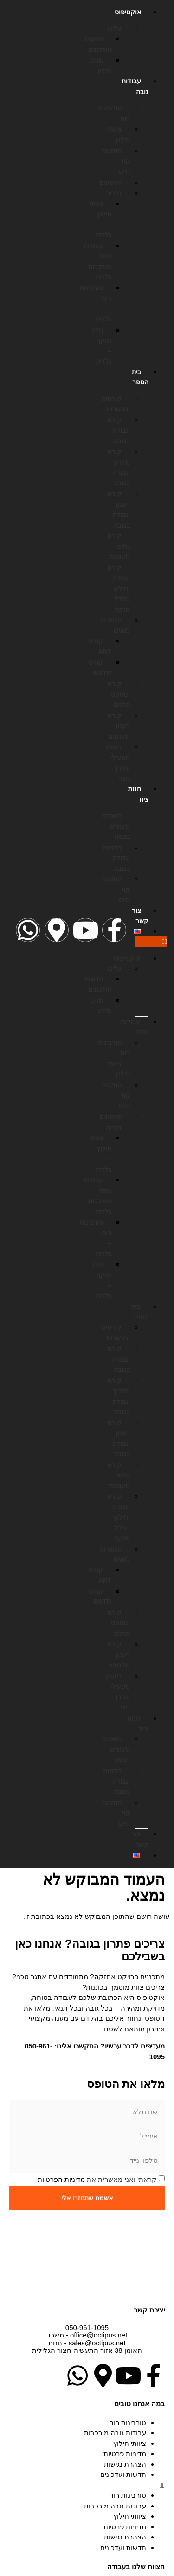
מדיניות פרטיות (124, 2453)
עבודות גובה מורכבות (115, 2433)
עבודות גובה (135, 86)
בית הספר (140, 377)
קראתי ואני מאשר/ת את (97, 2179)
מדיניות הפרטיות (61, 2179)
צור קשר (140, 916)
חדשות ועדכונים (123, 2474)
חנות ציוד (138, 794)
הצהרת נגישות (125, 2464)
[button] (151, 941)
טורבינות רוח (127, 2422)
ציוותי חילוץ (129, 2443)
